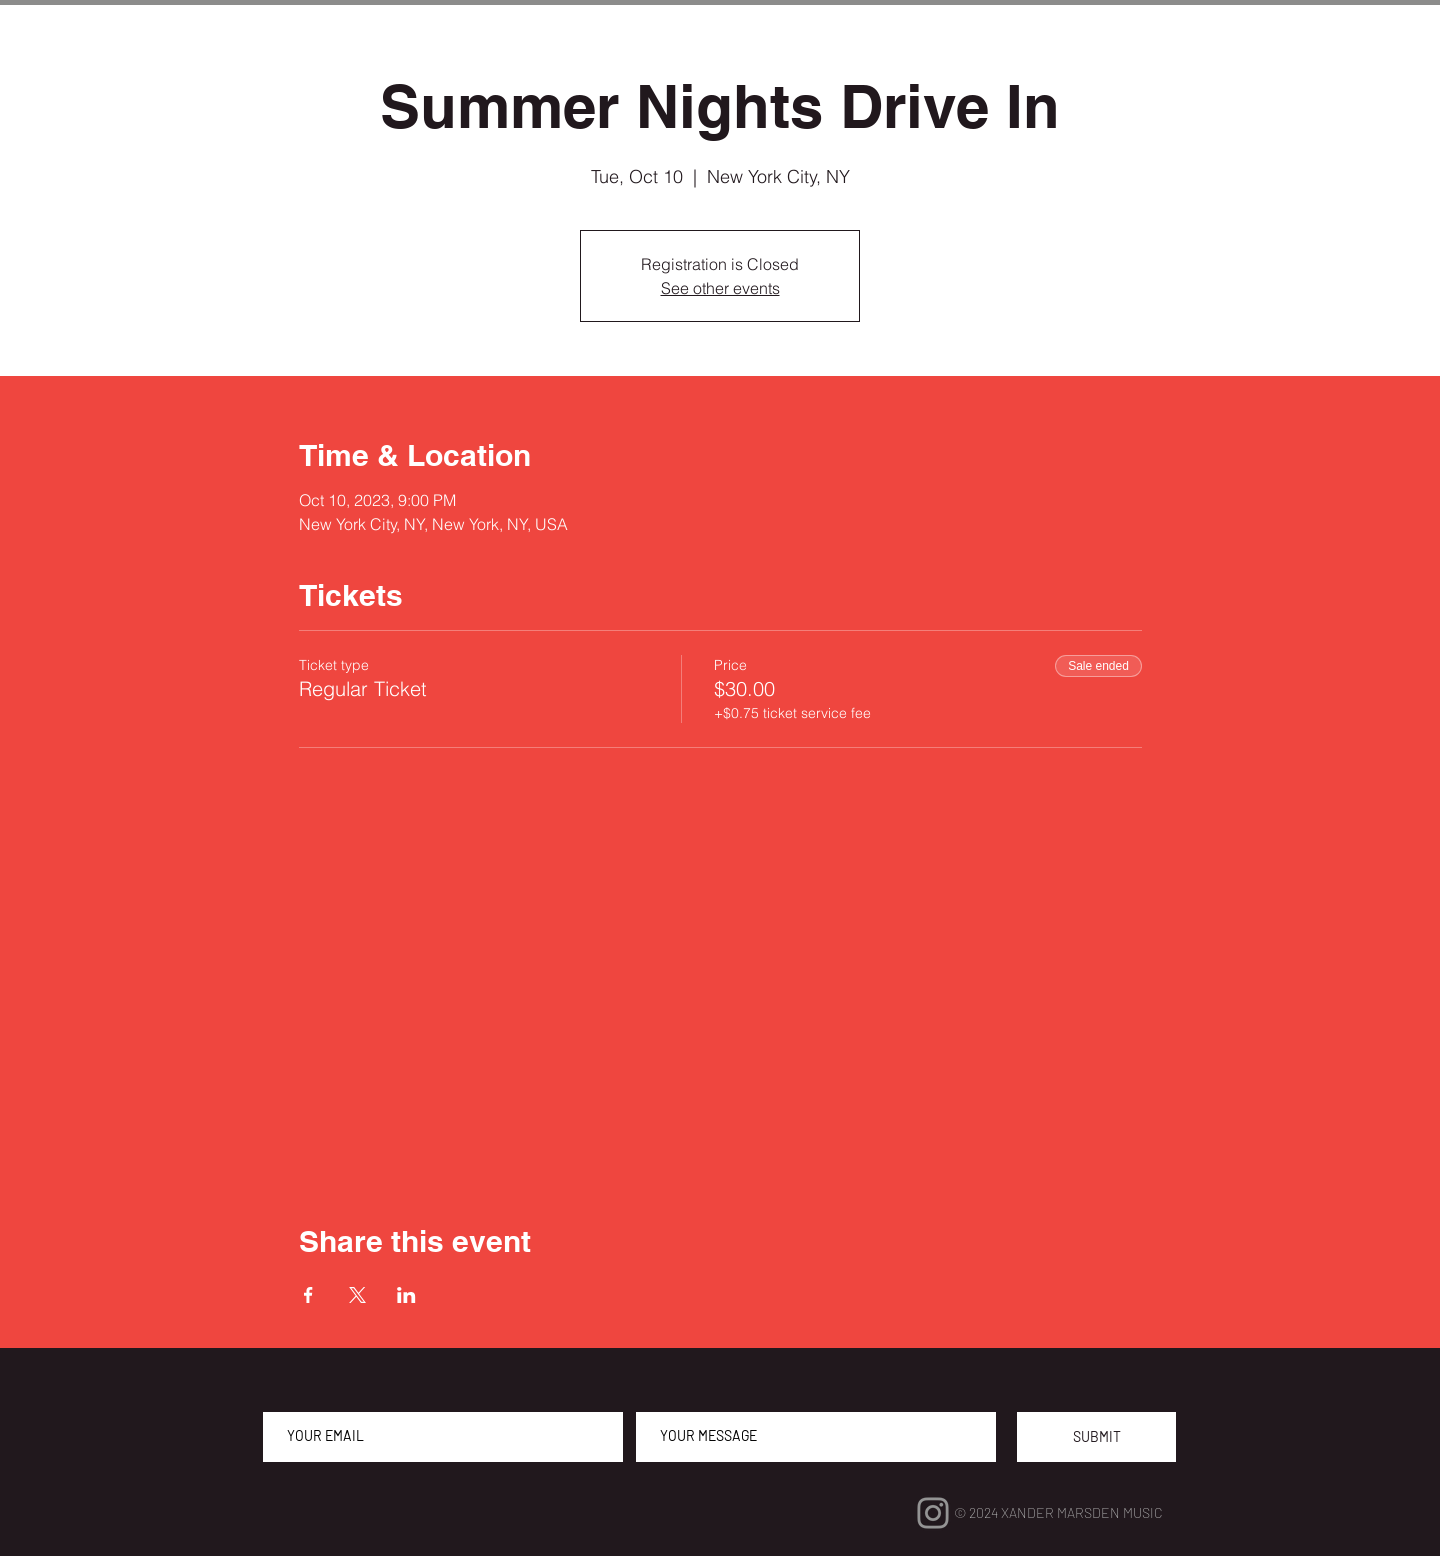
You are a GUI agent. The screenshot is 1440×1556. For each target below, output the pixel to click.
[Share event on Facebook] (308, 1295)
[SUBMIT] (1096, 1437)
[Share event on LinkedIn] (406, 1295)
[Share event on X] (357, 1295)
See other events (720, 288)
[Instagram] (933, 1513)
